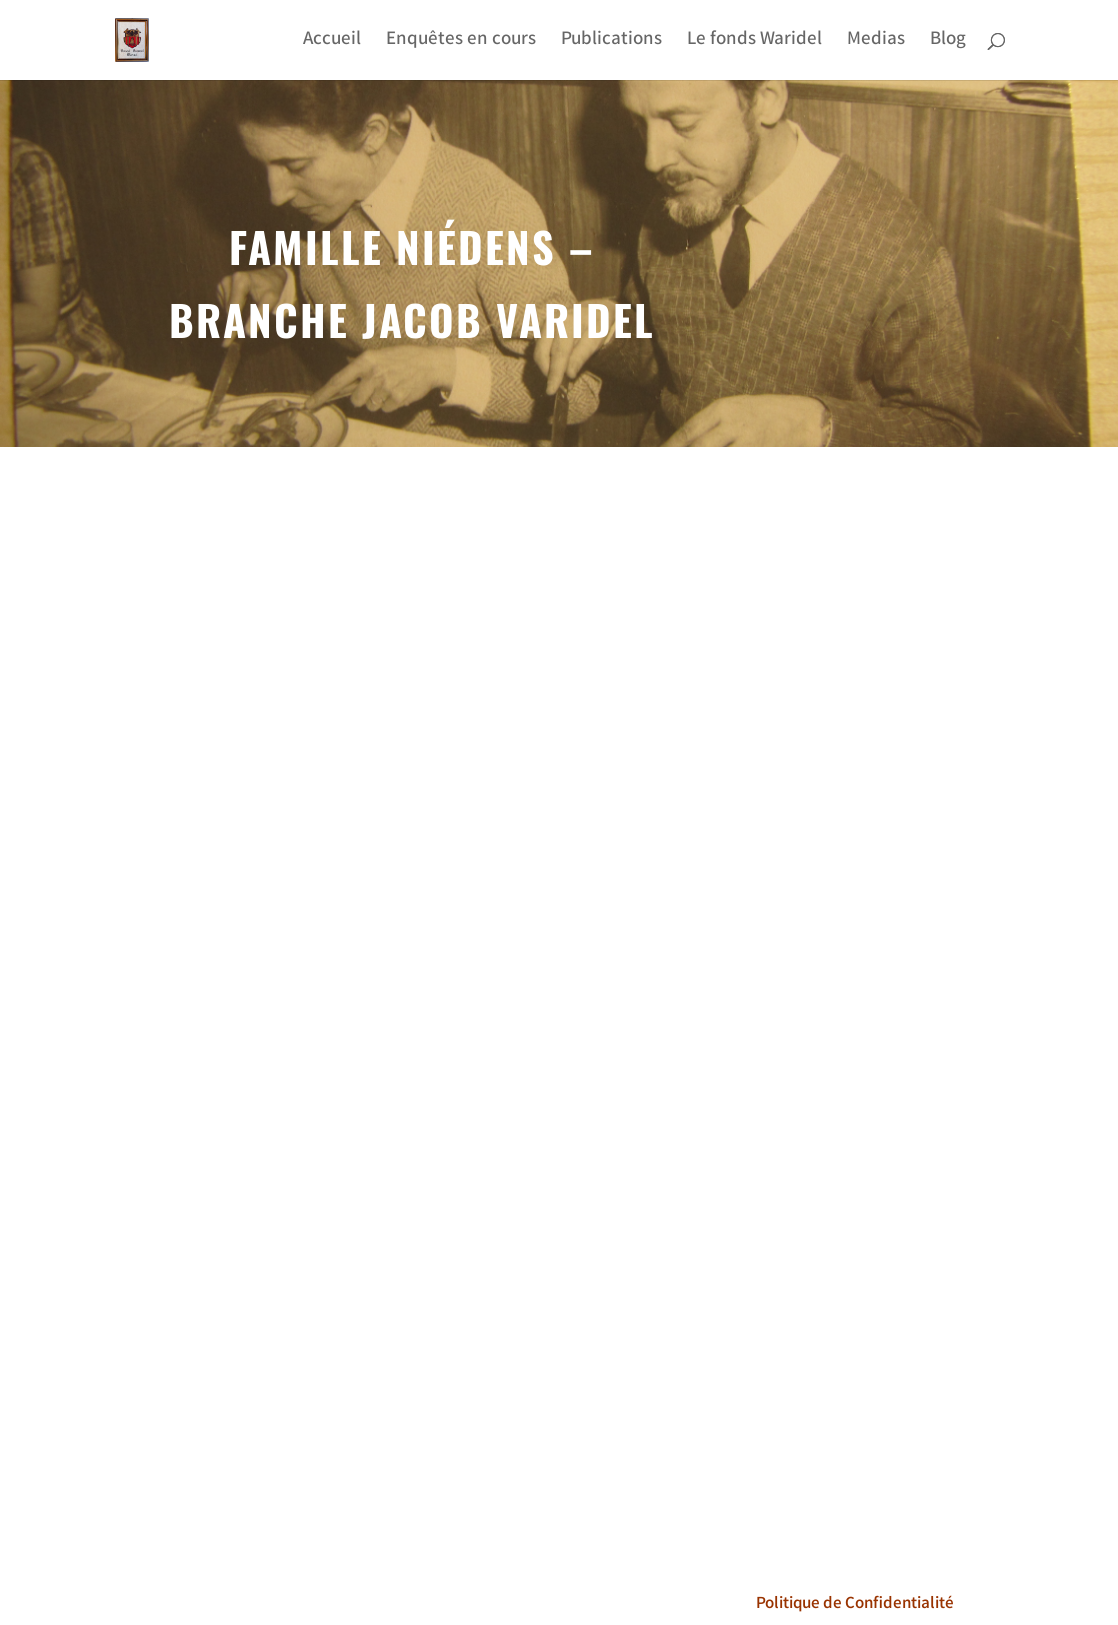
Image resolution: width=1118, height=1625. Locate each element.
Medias (876, 43)
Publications (611, 43)
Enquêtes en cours (461, 43)
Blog (948, 43)
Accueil (332, 43)
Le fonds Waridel (754, 43)
